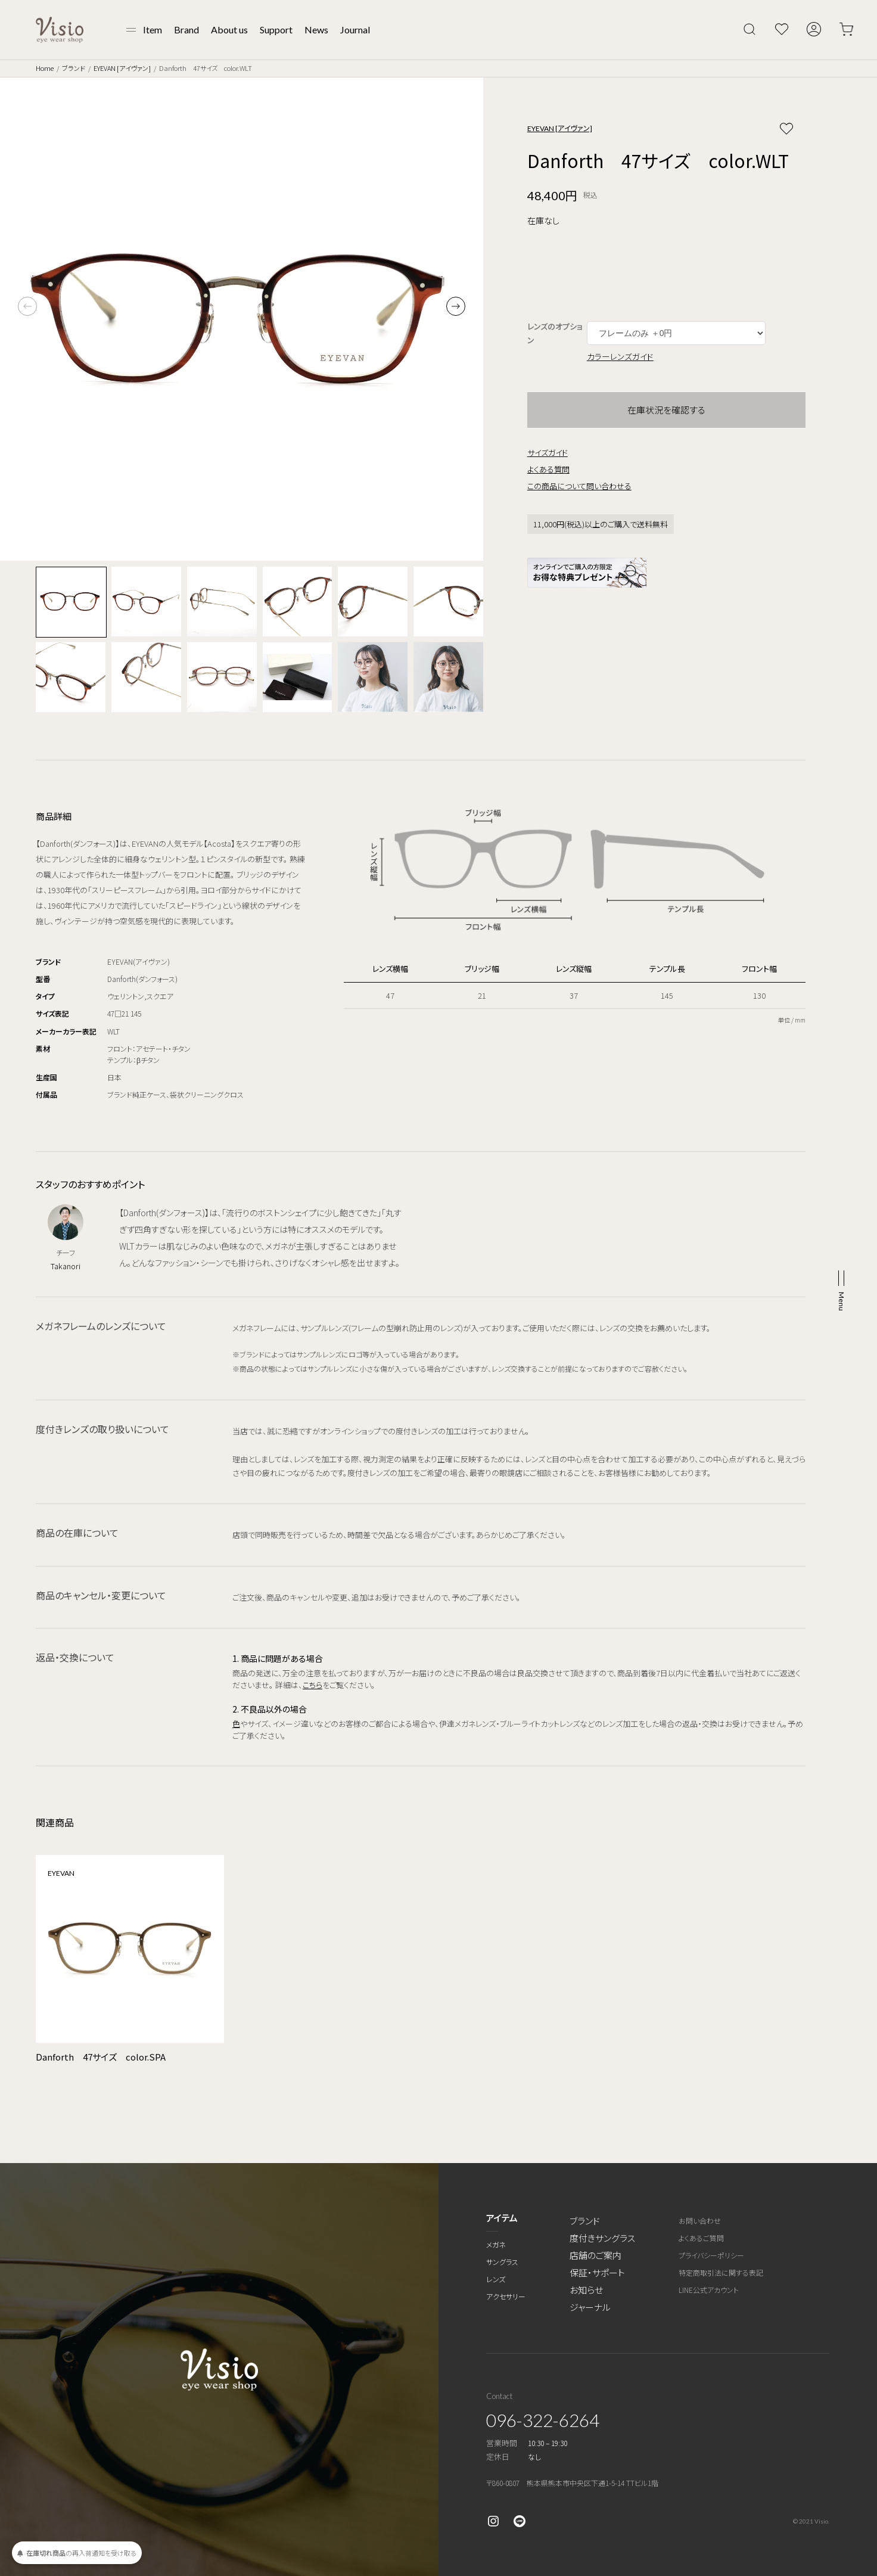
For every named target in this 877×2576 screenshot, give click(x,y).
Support (276, 29)
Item (152, 29)
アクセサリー (505, 2296)
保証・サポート (597, 2272)
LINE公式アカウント (709, 2290)
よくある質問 (548, 469)
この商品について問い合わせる (579, 486)
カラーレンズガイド (620, 356)
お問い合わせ (700, 2220)
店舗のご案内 (595, 2255)
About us (229, 29)
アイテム (502, 2217)
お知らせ (586, 2289)
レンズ (495, 2279)
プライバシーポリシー (711, 2255)
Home (45, 68)
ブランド (73, 68)
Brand (186, 29)
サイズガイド (547, 452)
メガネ (496, 2244)
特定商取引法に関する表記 (721, 2272)
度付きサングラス (602, 2238)
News (316, 29)
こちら (312, 1685)
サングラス (502, 2262)
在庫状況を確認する (666, 409)
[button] (455, 306)
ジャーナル (590, 2307)
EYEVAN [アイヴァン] (122, 68)
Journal (355, 29)
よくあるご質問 (701, 2238)
